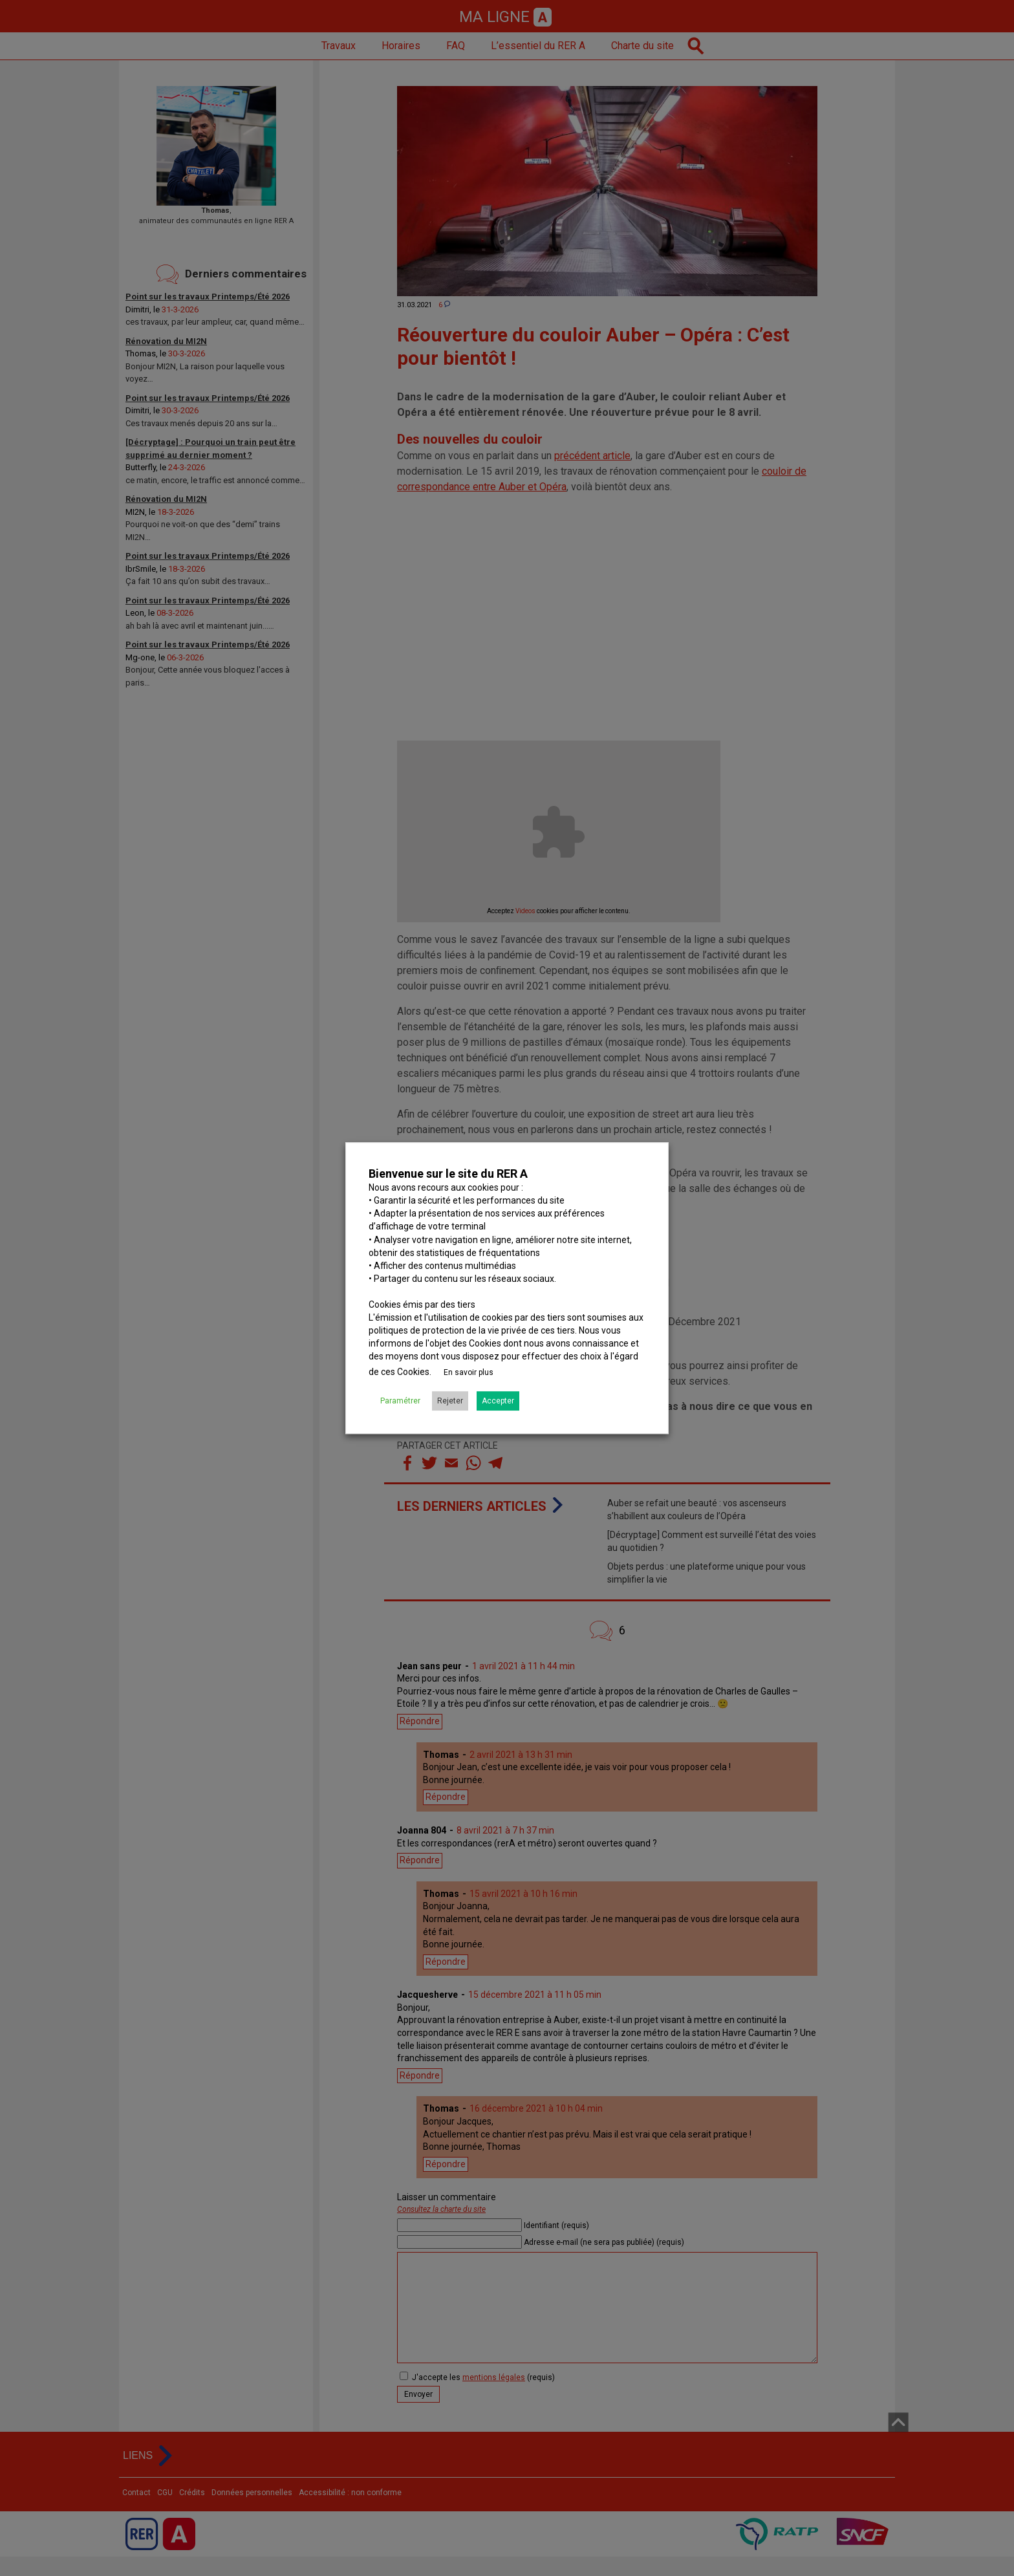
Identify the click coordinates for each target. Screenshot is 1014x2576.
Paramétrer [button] (400, 1400)
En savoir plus (468, 1372)
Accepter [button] (498, 1400)
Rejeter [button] (450, 1400)
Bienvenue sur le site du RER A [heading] (448, 1173)
